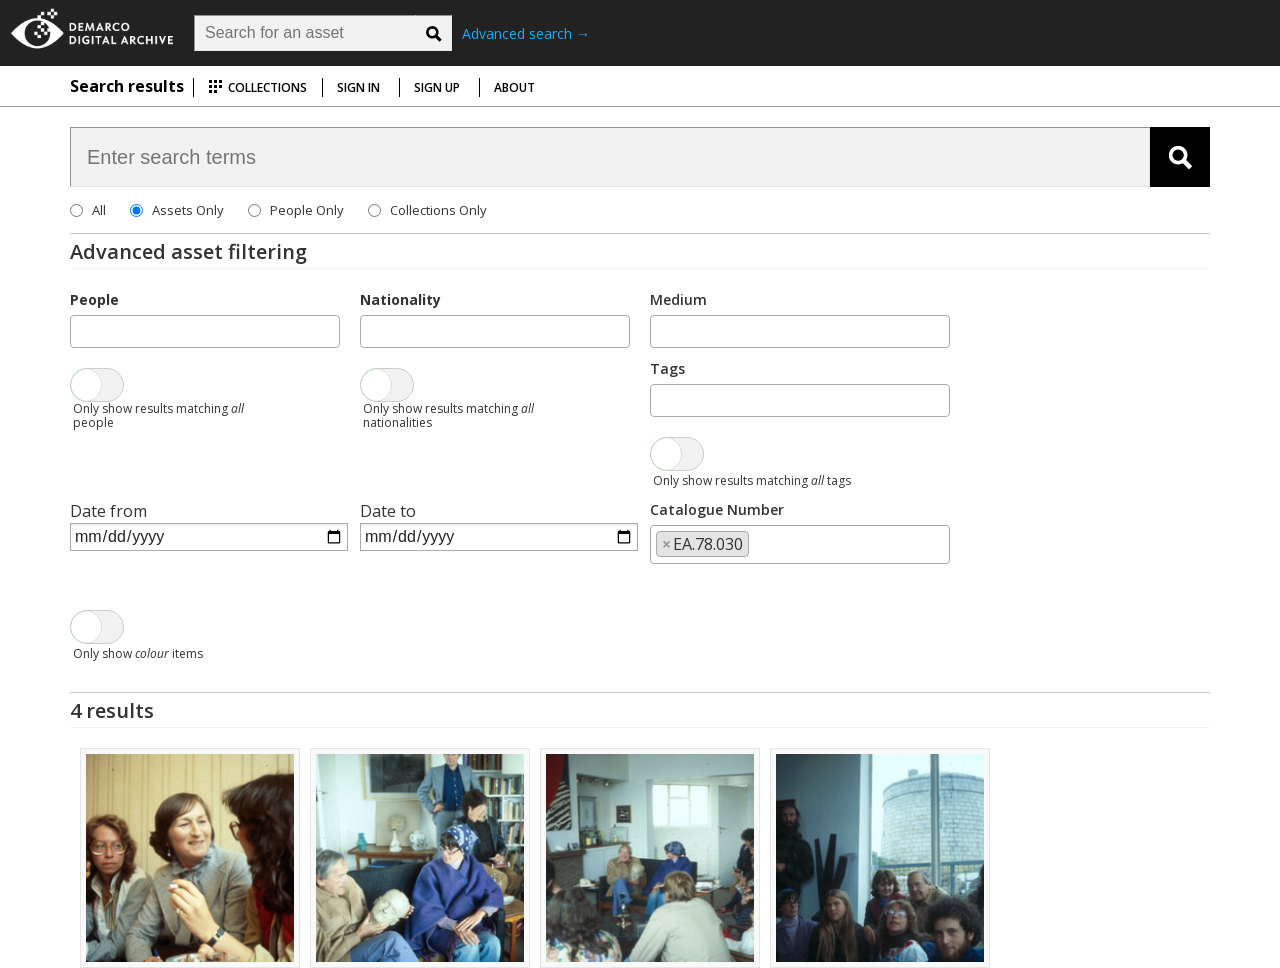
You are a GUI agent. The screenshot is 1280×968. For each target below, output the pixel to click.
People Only (307, 210)
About (514, 87)
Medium (678, 299)
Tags (667, 368)
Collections (257, 87)
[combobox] (205, 331)
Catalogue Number (717, 509)
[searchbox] (82, 330)
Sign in (358, 87)
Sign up (437, 87)
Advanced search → (526, 33)
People (94, 299)
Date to (388, 511)
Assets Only (188, 210)
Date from (108, 511)
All (99, 210)
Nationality (400, 299)
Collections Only (438, 210)
